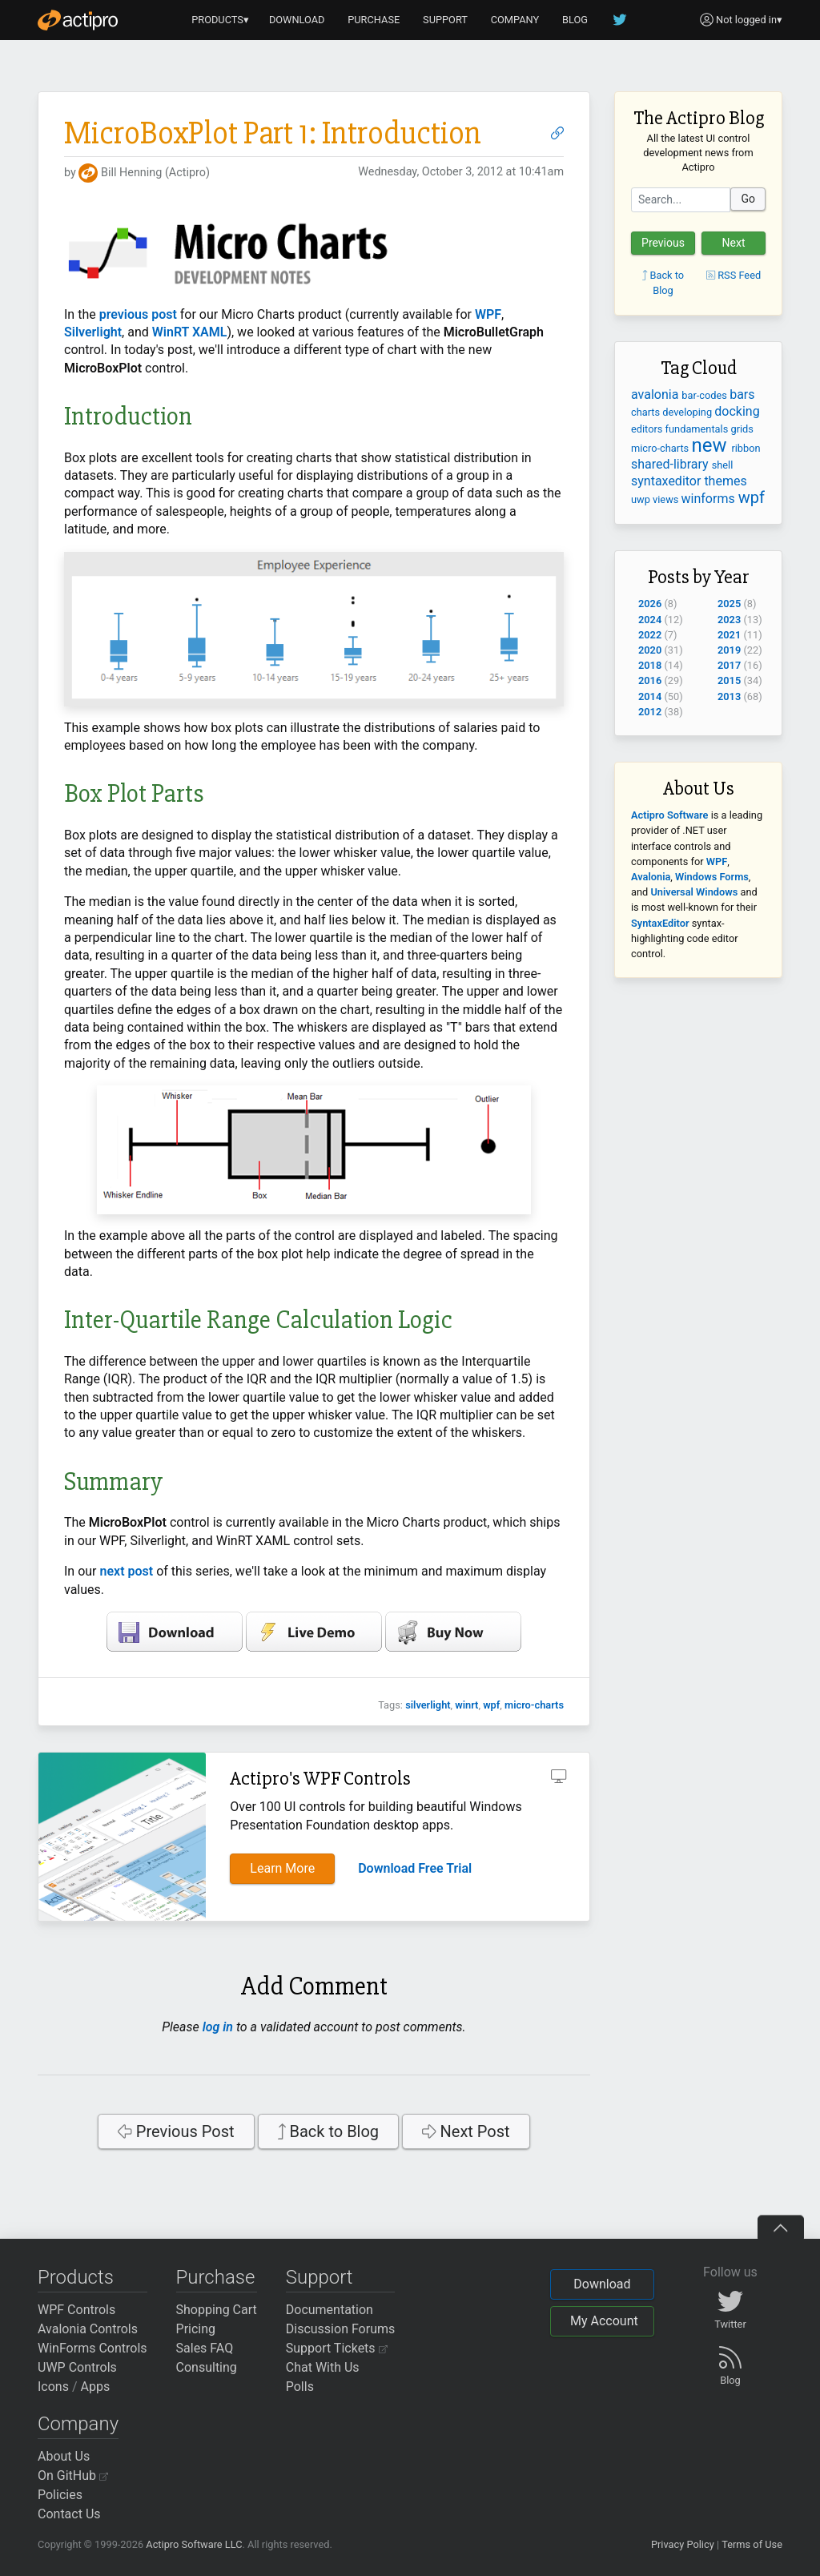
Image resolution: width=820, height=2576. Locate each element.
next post (127, 1571)
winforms (709, 498)
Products (76, 2277)
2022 (649, 635)
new (711, 445)
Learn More (282, 1868)
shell (723, 465)
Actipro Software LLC (194, 2544)
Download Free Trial (415, 1868)
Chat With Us (323, 2367)
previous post (138, 314)
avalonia (656, 394)
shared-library (671, 464)
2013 (729, 696)
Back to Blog (329, 2131)
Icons (53, 2386)
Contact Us (69, 2514)
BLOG (575, 20)
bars (742, 394)
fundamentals (698, 429)
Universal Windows (694, 892)
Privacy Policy (682, 2544)
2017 (729, 665)
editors (648, 429)
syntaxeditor (667, 481)
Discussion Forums (341, 2329)
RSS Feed (733, 275)
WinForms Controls (92, 2348)
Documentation (329, 2309)
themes (725, 481)
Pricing (196, 2329)
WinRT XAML (189, 332)
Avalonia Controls (88, 2329)
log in (218, 2027)
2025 (729, 604)
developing (688, 412)
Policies (60, 2494)
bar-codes (705, 395)
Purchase (215, 2277)
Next (734, 242)
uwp (642, 499)
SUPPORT (445, 20)
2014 (649, 696)
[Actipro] (78, 20)
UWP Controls (77, 2367)
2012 (649, 712)
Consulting (206, 2367)
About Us (64, 2456)
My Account (604, 2320)
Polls (300, 2386)
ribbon (745, 448)
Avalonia (650, 877)
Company (78, 2424)
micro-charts (534, 1705)
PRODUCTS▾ (220, 20)
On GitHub (73, 2475)
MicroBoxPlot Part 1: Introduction (272, 133)
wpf (491, 1705)
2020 (649, 650)
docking (736, 411)
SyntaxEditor (660, 923)
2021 (729, 635)
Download (601, 2284)
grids (741, 429)
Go (748, 198)
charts (646, 412)
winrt (466, 1705)
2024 (649, 620)
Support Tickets (337, 2348)
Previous (663, 242)
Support (319, 2277)
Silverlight (93, 332)
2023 (729, 620)
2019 (729, 650)
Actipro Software (669, 815)
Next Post (466, 2131)
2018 (649, 665)
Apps (96, 2386)
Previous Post (176, 2131)
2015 (729, 680)
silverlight (427, 1705)
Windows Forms (712, 877)
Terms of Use (752, 2544)
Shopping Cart (216, 2309)
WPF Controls (76, 2309)
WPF (486, 314)
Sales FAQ (205, 2348)
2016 (649, 680)
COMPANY (515, 20)
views (667, 499)
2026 (649, 604)
